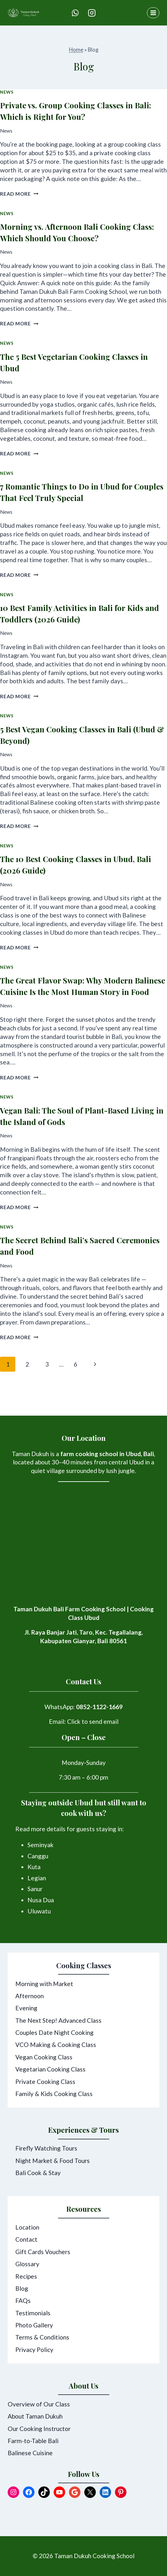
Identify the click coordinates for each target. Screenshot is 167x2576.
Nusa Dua (40, 1900)
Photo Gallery (34, 2325)
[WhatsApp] (75, 13)
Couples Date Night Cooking (54, 2032)
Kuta (34, 1866)
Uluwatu (39, 1911)
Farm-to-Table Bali (33, 2440)
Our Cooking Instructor (39, 2428)
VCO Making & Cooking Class (55, 2044)
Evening (26, 2008)
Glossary (27, 2264)
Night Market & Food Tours (52, 2160)
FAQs (23, 2300)
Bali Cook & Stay (38, 2172)
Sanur (34, 1888)
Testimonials (32, 2313)
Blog (21, 2288)
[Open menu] (153, 12)
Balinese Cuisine (30, 2452)
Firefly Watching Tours (46, 2148)
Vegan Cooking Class (43, 2057)
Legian (36, 1878)
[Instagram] (92, 13)
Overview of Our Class (39, 2404)
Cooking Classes (83, 1965)
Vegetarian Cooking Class (50, 2069)
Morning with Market (44, 1983)
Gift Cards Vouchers (42, 2251)
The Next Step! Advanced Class (58, 2020)
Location (27, 2227)
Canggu (37, 1856)
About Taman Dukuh (35, 2416)
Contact (26, 2239)
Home (76, 50)
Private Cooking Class (45, 2081)
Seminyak (40, 1844)
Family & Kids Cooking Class (54, 2093)
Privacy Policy (34, 2349)
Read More (19, 194)
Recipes (26, 2276)
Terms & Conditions (42, 2337)
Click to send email (92, 1721)
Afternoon (29, 1995)
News (7, 92)
